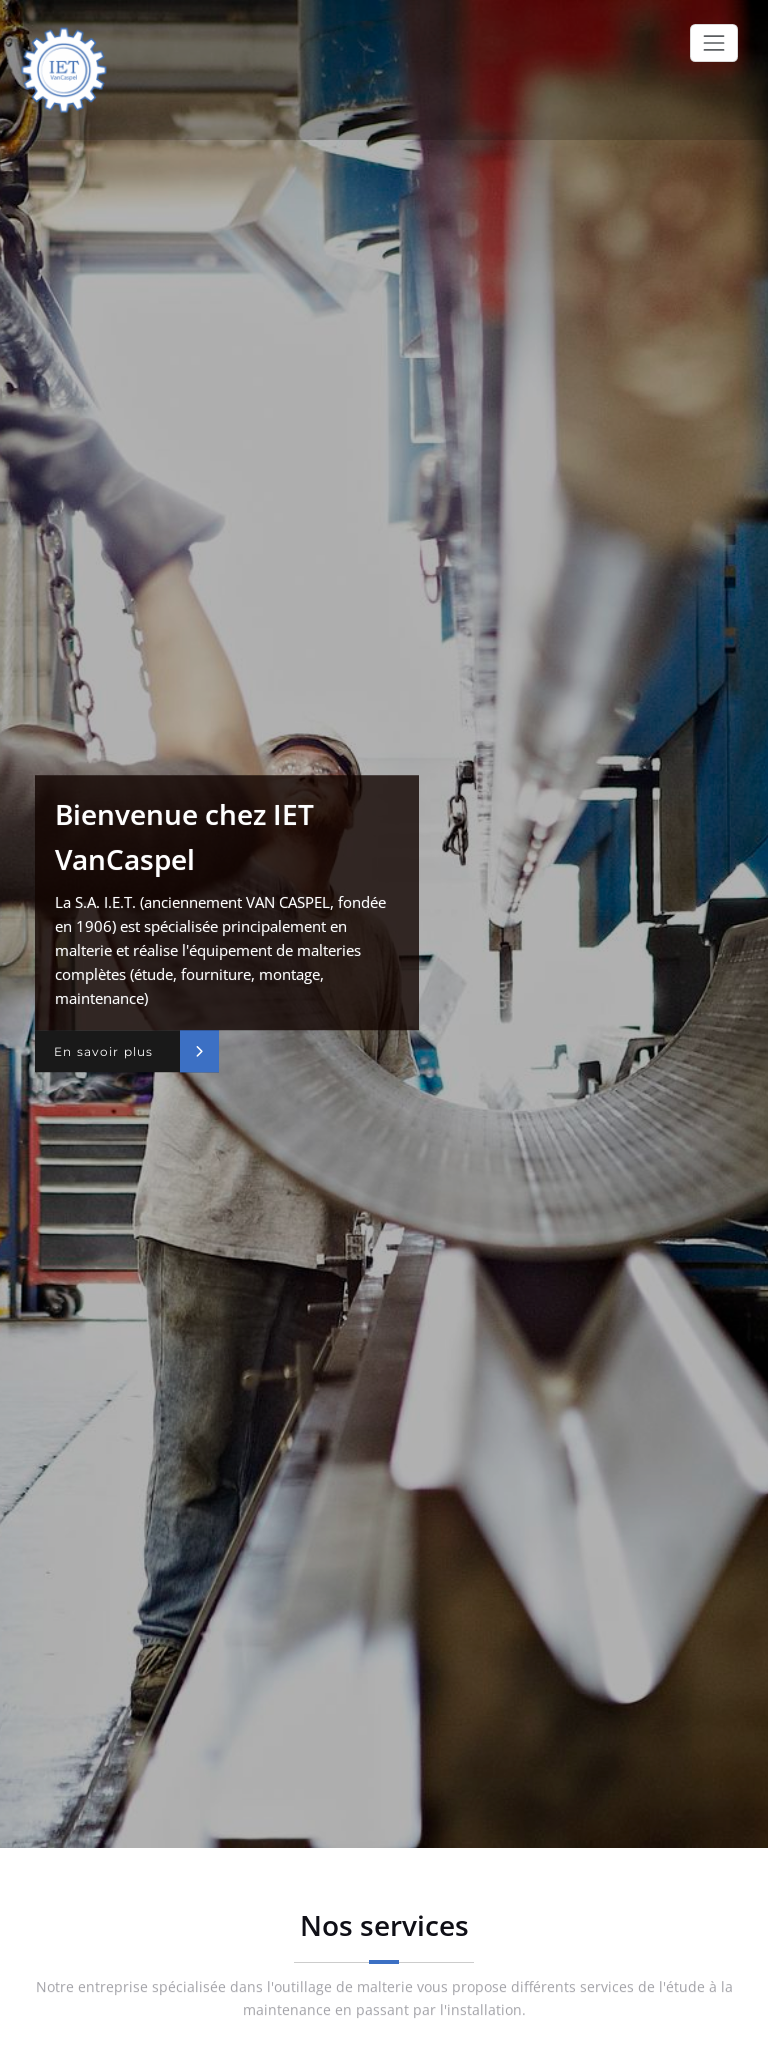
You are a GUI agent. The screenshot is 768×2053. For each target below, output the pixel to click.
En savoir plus (103, 1051)
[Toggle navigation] (714, 43)
